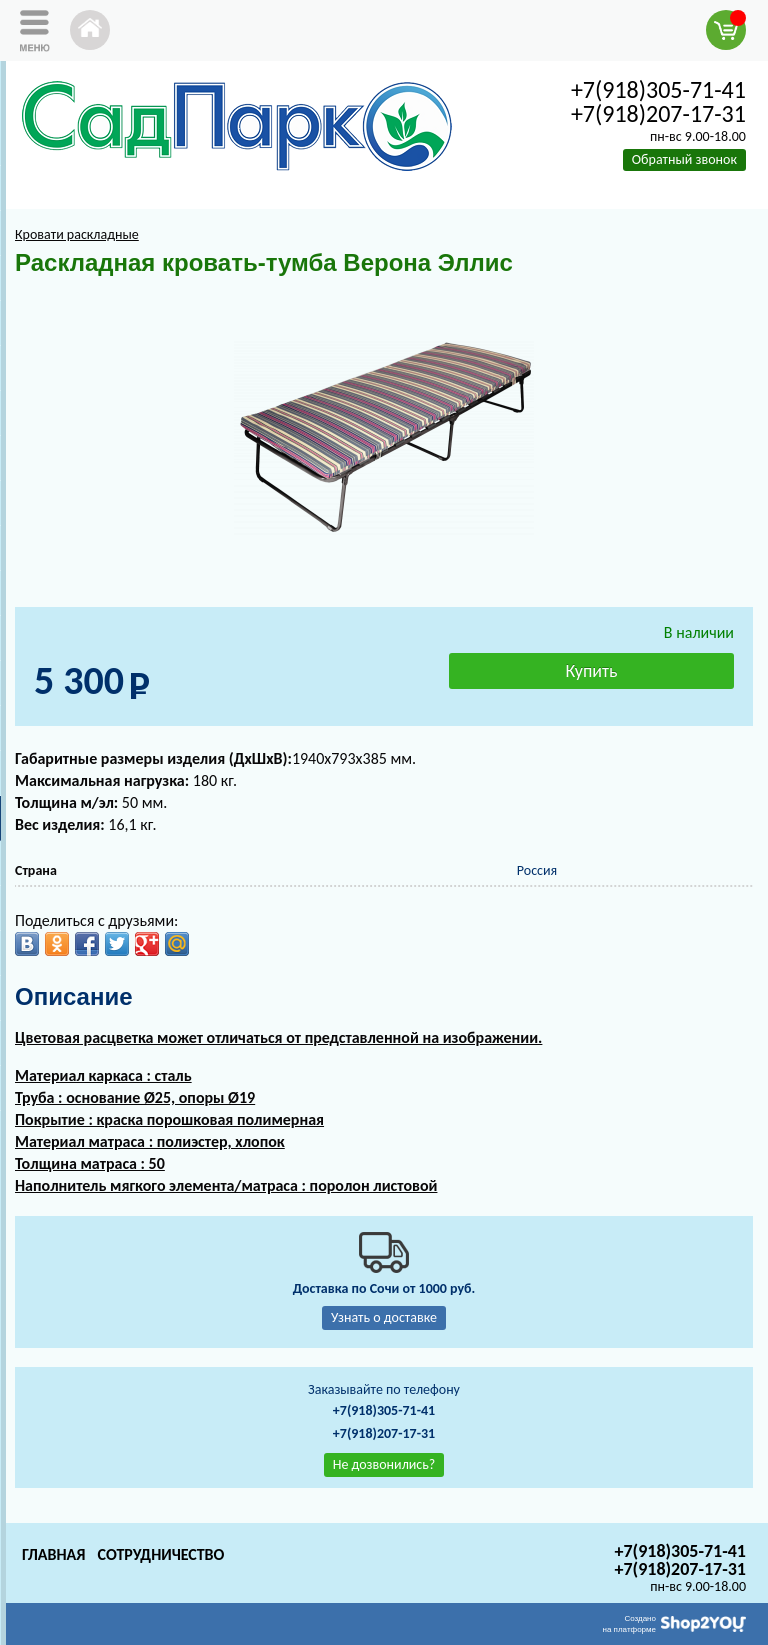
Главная (53, 1554)
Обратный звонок (684, 159)
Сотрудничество (160, 1554)
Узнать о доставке (384, 1317)
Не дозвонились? (384, 1464)
